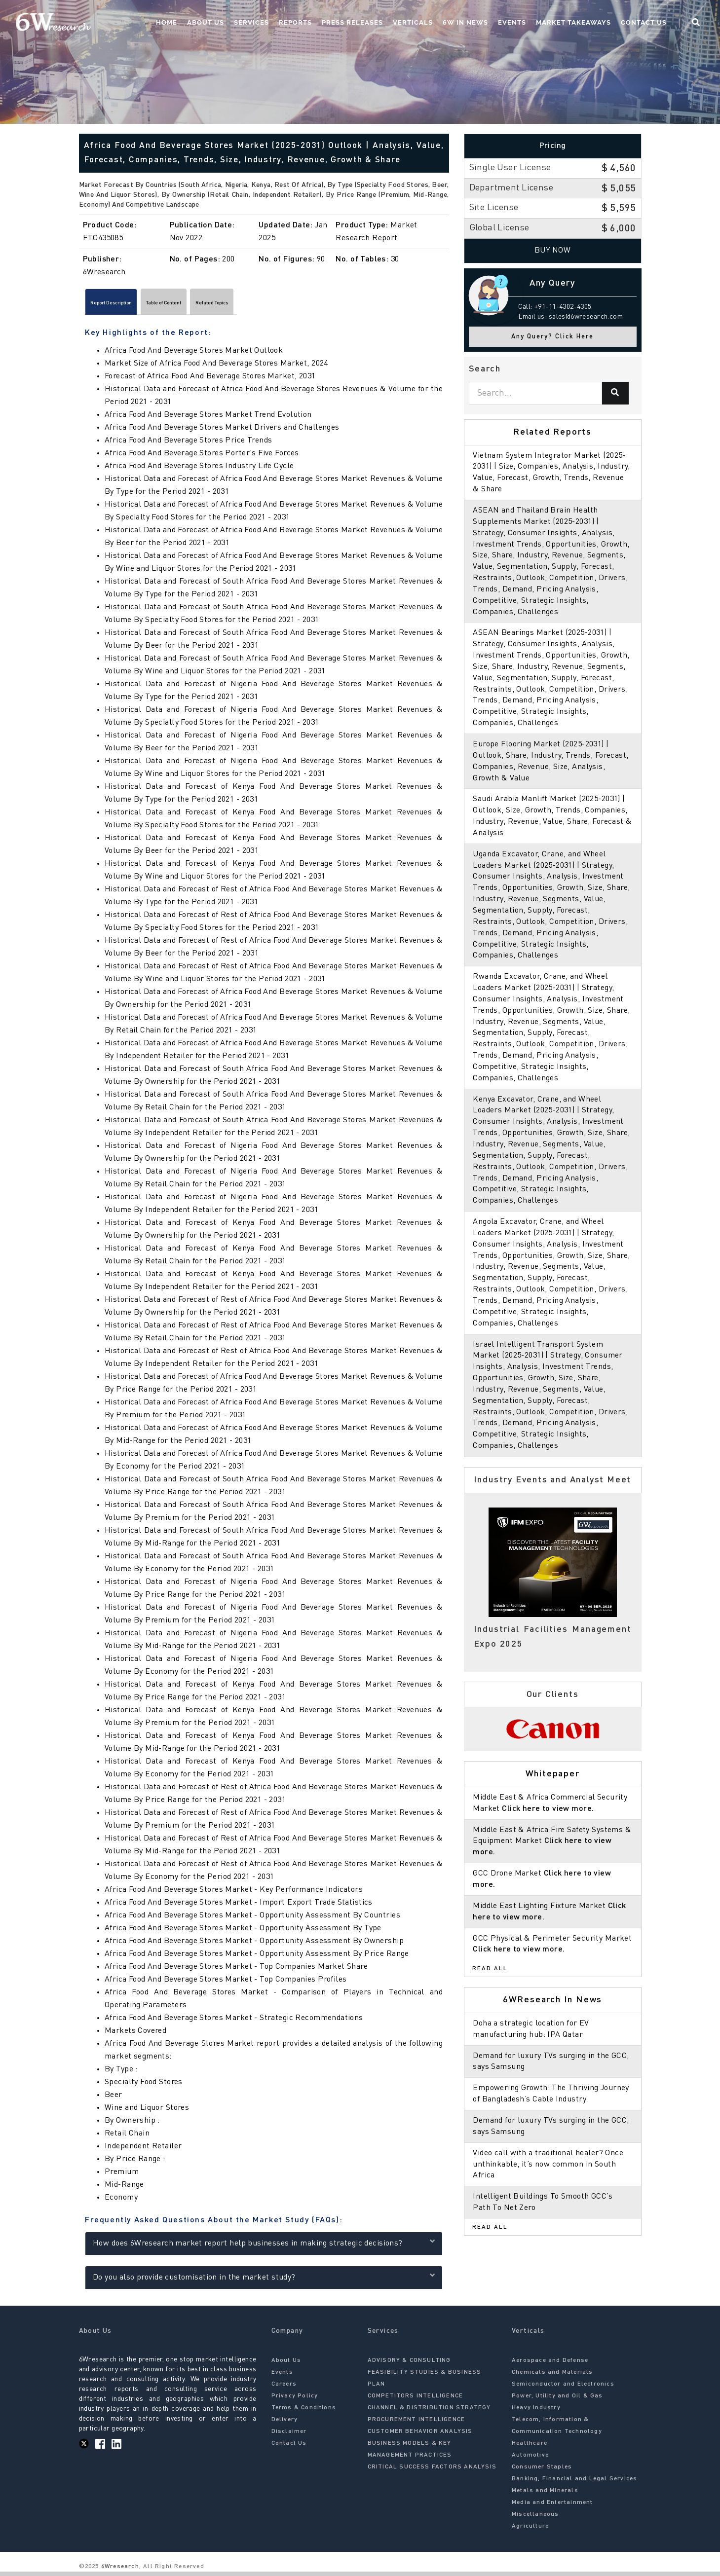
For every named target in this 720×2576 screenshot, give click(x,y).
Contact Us (644, 22)
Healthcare (529, 2448)
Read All (490, 1969)
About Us (205, 22)
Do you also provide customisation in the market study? (264, 2280)
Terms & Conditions (304, 2412)
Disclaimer (289, 2436)
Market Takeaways (573, 22)
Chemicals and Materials (552, 2377)
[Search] (615, 393)
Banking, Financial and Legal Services (574, 2483)
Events (512, 22)
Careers (284, 2389)
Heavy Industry (536, 2412)
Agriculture (530, 2531)
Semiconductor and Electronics (563, 2389)
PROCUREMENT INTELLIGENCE (416, 2424)
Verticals (413, 22)
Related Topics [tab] (282, 305)
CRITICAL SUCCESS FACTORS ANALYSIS (432, 2471)
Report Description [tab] (126, 305)
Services (251, 22)
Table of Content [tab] (208, 305)
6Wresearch (119, 2571)
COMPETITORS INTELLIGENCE (415, 2400)
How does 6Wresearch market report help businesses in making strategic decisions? (264, 2246)
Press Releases (352, 22)
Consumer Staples (542, 2471)
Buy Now (552, 251)
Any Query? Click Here (552, 336)
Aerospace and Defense (550, 2365)
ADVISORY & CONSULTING (409, 2365)
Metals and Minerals (545, 2495)
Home (166, 22)
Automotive (530, 2460)
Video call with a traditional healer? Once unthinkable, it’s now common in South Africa (548, 2164)
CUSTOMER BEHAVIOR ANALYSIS (420, 2436)
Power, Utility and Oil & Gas (557, 2400)
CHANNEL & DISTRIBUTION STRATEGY (429, 2412)
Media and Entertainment (552, 2507)
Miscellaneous (535, 2519)
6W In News (465, 22)
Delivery (284, 2424)
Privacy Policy (294, 2400)
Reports (295, 22)
